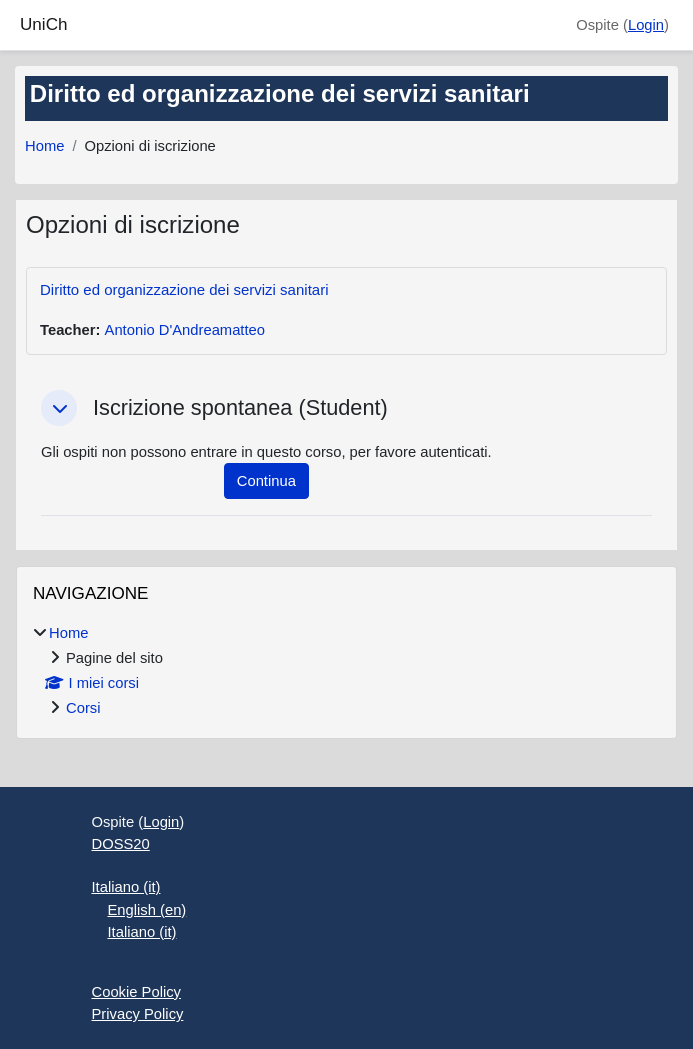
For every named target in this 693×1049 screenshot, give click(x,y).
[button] (59, 408)
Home (44, 146)
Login (646, 25)
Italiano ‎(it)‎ (126, 887)
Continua (266, 481)
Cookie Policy (136, 992)
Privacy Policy (138, 1014)
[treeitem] (346, 671)
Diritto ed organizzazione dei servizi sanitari (184, 289)
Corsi (83, 708)
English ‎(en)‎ (147, 910)
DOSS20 (121, 844)
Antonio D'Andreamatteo (185, 330)
